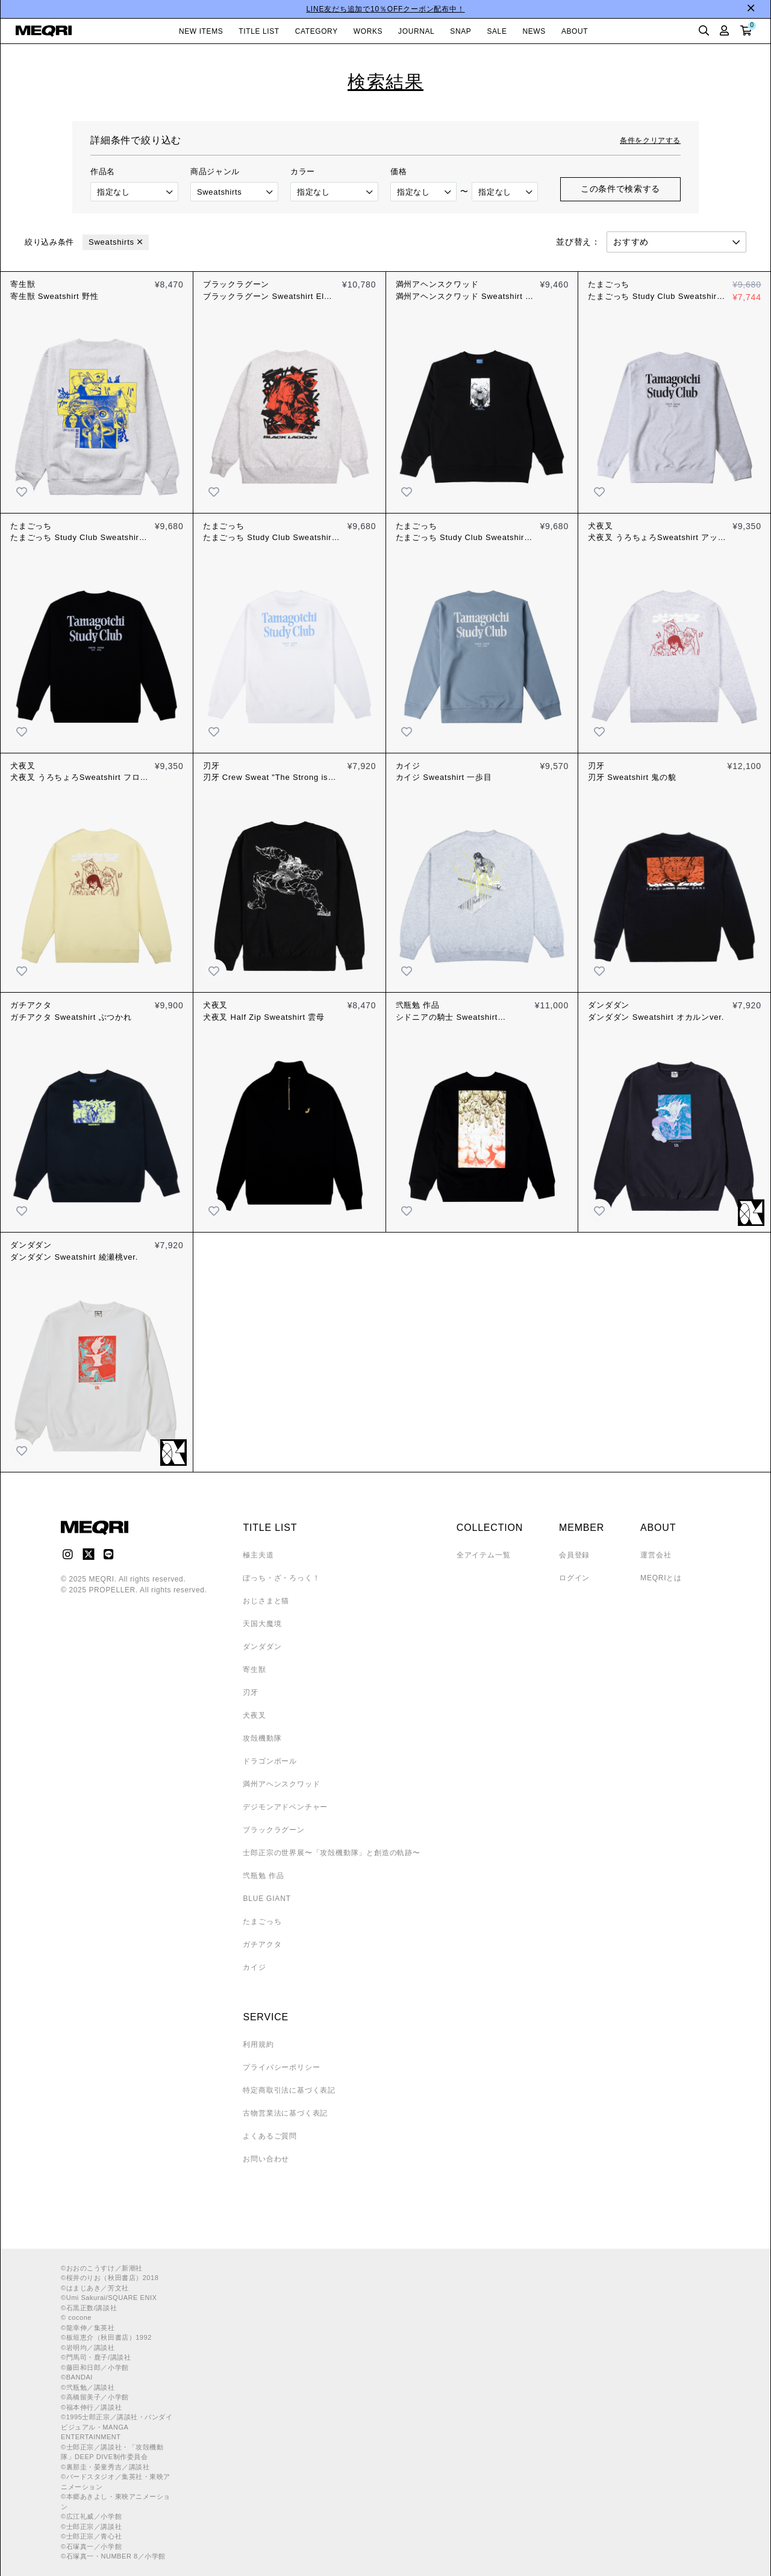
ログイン (574, 1578)
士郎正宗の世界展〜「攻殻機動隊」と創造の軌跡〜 (331, 1853)
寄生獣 (254, 1669)
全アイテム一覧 (484, 1555)
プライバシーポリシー (281, 2067)
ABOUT (574, 31)
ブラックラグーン (273, 1830)
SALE (497, 31)
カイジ (254, 1967)
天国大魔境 (262, 1623)
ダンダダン (262, 1646)
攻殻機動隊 (262, 1738)
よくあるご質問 (270, 2136)
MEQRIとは (661, 1578)
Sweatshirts (111, 242)
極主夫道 (258, 1555)
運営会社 (655, 1555)
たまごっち (262, 1921)
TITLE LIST (259, 31)
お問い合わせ (266, 2159)
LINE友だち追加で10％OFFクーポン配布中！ (385, 9)
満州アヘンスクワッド (281, 1784)
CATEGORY (316, 31)
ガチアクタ (262, 1944)
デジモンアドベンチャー (285, 1807)
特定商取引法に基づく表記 (289, 2090)
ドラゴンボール (270, 1761)
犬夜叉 (254, 1715)
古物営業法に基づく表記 (285, 2113)
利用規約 (258, 2044)
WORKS (368, 31)
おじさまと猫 (266, 1601)
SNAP (460, 31)
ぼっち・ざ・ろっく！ (281, 1578)
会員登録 (574, 1555)
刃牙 (250, 1692)
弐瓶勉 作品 (263, 1875)
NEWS (534, 31)
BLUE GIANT (266, 1898)
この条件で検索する (620, 188)
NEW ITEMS (201, 31)
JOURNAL (416, 31)
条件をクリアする (650, 140)
